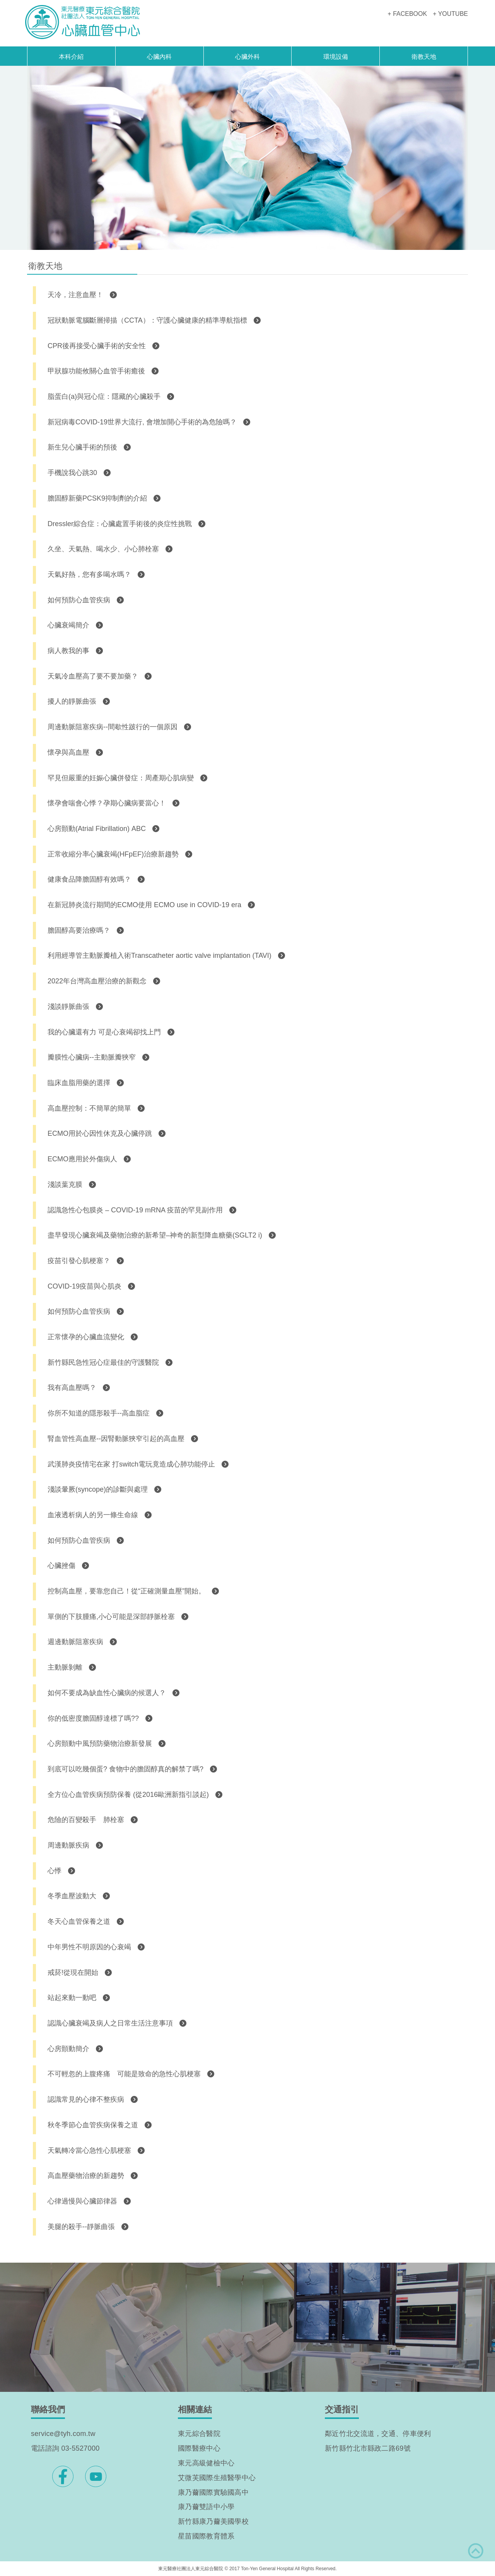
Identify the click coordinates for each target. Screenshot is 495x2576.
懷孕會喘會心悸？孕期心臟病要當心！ (107, 803)
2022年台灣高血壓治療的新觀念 (97, 981)
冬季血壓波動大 (72, 1896)
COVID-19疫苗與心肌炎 (84, 1286)
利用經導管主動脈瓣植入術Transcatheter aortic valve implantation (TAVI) (159, 955)
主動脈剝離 (65, 1667)
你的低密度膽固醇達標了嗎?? (93, 1718)
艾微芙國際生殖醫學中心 (217, 2478)
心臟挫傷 (61, 1565)
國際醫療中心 (199, 2448)
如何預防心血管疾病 (79, 600)
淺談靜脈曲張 (68, 1006)
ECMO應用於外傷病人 (82, 1159)
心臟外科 (247, 56)
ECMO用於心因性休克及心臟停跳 (100, 1133)
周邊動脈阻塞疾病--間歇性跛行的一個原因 (113, 727)
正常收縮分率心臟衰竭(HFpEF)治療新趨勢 (113, 854)
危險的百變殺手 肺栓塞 (86, 1820)
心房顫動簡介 (68, 2049)
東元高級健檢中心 (206, 2463)
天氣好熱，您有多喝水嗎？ (89, 574)
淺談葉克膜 (65, 1184)
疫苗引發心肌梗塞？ (79, 1261)
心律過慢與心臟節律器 (82, 2201)
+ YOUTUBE (450, 13)
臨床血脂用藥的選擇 (79, 1083)
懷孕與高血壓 (68, 752)
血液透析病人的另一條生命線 (93, 1515)
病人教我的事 (68, 651)
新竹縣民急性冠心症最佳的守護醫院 (103, 1362)
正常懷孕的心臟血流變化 (86, 1337)
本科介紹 (71, 56)
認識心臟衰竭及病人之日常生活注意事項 (110, 2023)
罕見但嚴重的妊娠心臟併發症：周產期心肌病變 (121, 778)
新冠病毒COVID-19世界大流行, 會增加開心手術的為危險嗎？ (142, 422)
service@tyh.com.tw (63, 2434)
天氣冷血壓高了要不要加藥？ (93, 676)
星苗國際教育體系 (206, 2536)
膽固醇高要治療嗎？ (79, 930)
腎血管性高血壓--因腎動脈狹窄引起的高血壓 (116, 1439)
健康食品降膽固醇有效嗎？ (89, 879)
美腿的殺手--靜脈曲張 (81, 2227)
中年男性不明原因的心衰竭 (89, 1947)
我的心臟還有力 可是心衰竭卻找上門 (104, 1032)
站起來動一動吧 (72, 1998)
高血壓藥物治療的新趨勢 (86, 2175)
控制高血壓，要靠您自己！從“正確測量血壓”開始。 (126, 1591)
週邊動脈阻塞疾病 (75, 1642)
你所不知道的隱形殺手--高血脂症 (99, 1413)
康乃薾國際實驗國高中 (213, 2492)
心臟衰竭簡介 (68, 625)
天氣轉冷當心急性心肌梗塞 (89, 2150)
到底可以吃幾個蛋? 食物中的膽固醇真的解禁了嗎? (125, 1769)
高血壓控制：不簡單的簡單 (89, 1108)
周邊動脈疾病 (68, 1845)
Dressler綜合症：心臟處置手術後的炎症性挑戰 (120, 524)
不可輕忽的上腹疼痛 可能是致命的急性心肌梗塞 (124, 2074)
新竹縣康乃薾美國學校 (213, 2521)
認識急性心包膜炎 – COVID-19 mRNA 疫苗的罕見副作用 (135, 1210)
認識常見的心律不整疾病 (86, 2099)
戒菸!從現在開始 (73, 1972)
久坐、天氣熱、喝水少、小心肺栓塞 (103, 549)
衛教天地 (423, 56)
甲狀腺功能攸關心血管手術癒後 (96, 371)
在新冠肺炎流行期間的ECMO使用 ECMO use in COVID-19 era (144, 905)
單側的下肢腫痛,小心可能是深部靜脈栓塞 (111, 1616)
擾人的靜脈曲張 (72, 701)
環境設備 (335, 56)
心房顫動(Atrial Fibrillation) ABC (97, 828)
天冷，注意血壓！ (75, 295)
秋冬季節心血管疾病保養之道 (93, 2125)
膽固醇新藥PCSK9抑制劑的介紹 (97, 498)
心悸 (54, 1871)
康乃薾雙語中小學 (206, 2507)
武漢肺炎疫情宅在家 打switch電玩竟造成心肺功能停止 (131, 1464)
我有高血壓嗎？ (72, 1387)
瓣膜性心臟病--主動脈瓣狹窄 (92, 1057)
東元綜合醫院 (199, 2434)
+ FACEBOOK (407, 13)
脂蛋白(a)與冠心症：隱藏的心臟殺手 (104, 396)
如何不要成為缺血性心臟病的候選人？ (107, 1693)
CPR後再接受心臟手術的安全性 (97, 346)
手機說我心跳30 (72, 473)
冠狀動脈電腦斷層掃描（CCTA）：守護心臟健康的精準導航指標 (147, 320)
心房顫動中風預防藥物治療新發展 (100, 1743)
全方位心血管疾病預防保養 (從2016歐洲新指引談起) (128, 1794)
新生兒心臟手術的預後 (82, 447)
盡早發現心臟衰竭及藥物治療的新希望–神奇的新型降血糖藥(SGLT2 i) (155, 1235)
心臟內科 (159, 56)
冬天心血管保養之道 (79, 1921)
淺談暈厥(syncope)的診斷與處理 (98, 1489)
